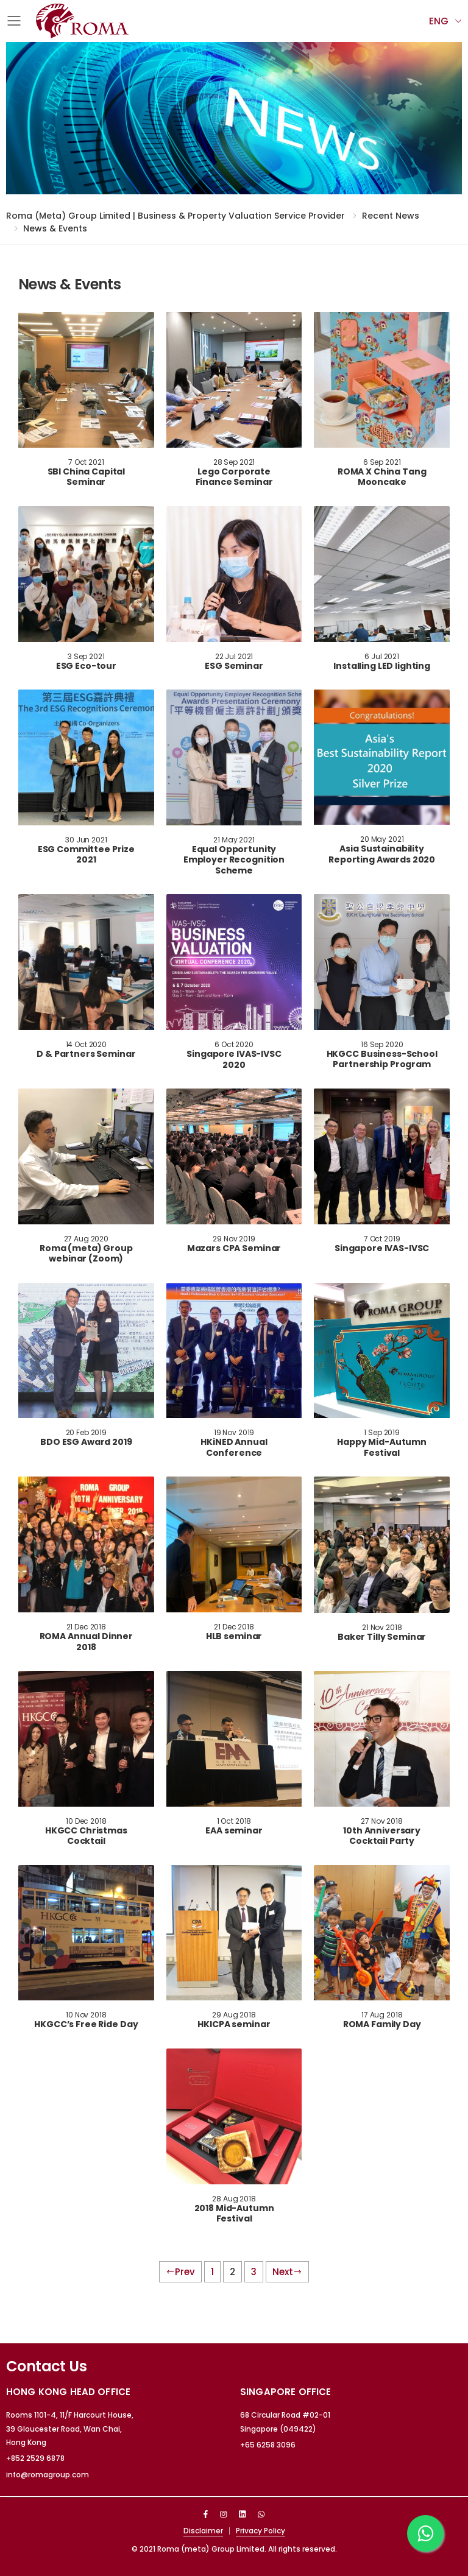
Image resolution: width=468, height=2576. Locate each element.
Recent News (390, 216)
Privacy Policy (260, 2530)
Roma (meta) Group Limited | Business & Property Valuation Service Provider (175, 216)
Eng (438, 21)
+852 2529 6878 (35, 2458)
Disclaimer (203, 2530)
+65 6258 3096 (268, 2445)
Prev (180, 2271)
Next (287, 2271)
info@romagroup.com (47, 2474)
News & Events (55, 228)
